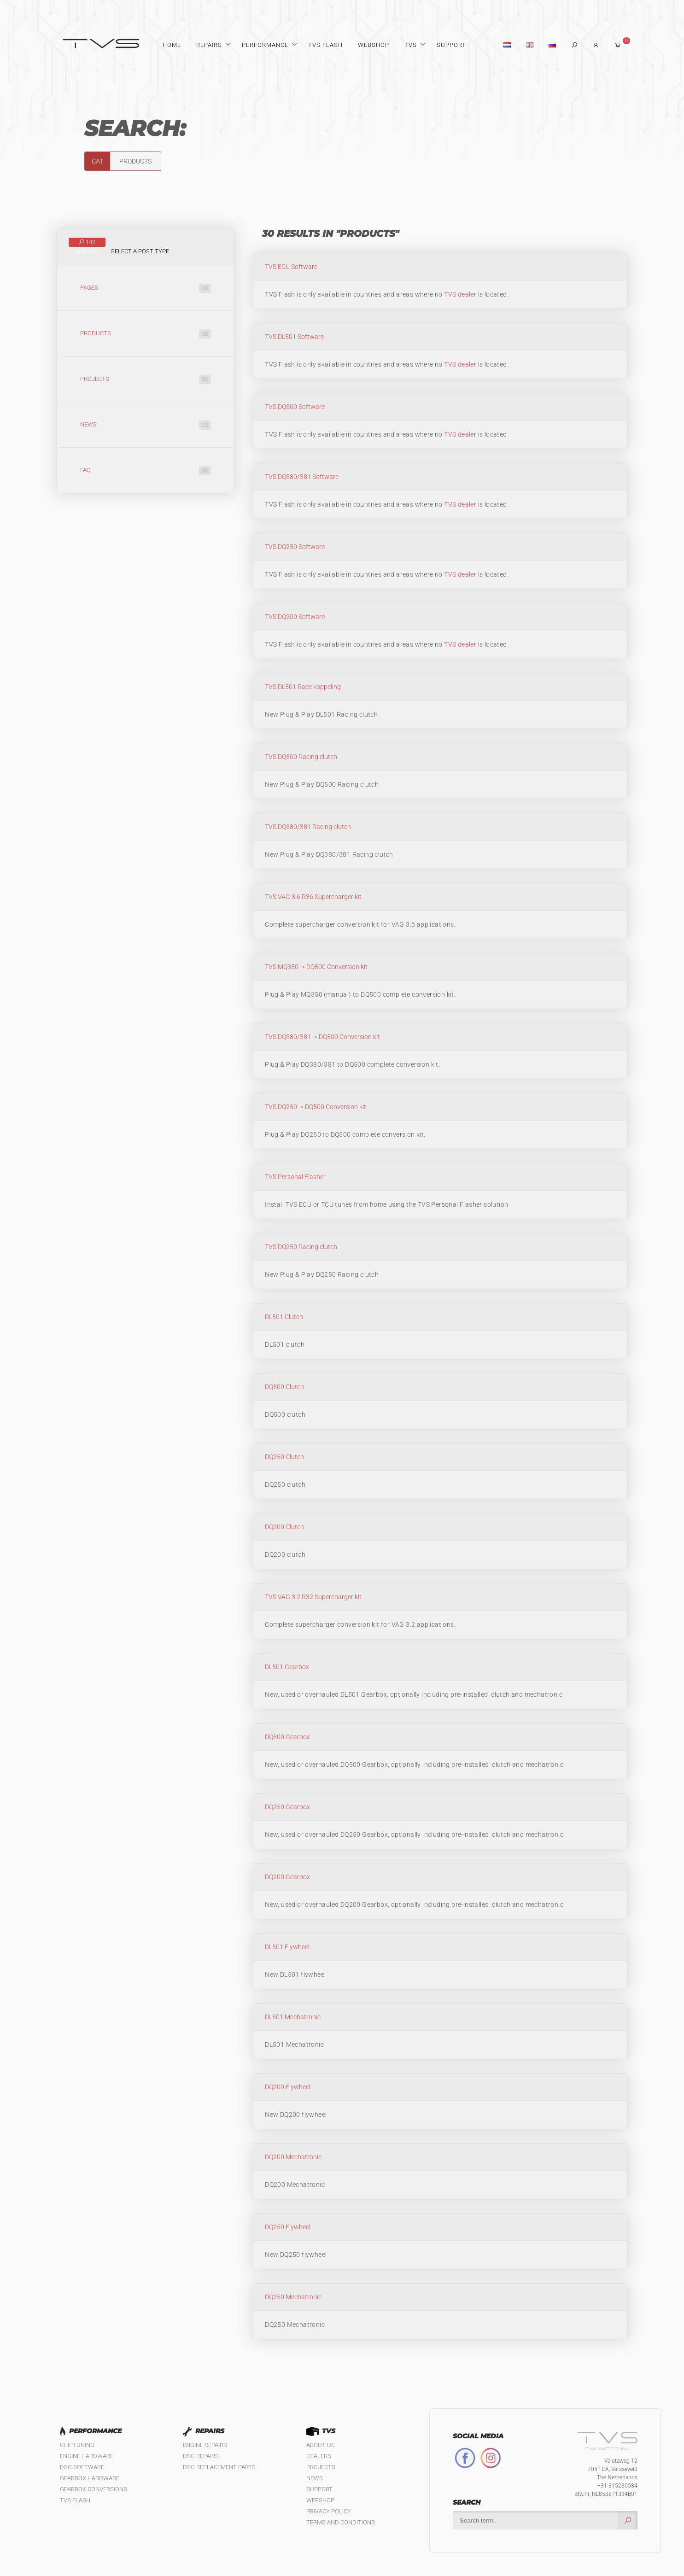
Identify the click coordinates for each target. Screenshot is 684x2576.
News (145, 425)
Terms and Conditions (340, 2522)
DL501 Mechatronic (293, 2017)
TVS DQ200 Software (295, 616)
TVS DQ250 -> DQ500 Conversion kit (315, 1106)
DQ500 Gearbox (287, 1737)
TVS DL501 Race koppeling (303, 686)
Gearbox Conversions (93, 2489)
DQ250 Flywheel (287, 2227)
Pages (145, 288)
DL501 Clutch (284, 1316)
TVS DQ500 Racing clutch (301, 756)
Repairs (209, 44)
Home (172, 44)
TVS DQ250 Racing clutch (301, 1246)
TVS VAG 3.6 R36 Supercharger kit (313, 896)
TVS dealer (460, 294)
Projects (145, 379)
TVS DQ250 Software (295, 546)
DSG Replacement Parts (219, 2467)
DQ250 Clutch (284, 1456)
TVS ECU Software (291, 266)
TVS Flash (325, 44)
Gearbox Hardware (89, 2478)
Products (145, 334)
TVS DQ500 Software (295, 406)
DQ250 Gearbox (287, 1807)
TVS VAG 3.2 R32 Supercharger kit (313, 1597)
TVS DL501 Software (294, 336)
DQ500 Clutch (284, 1386)
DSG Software (82, 2467)
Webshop (373, 44)
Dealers (318, 2456)
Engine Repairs (205, 2445)
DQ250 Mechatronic (293, 2297)
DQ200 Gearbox (287, 1877)
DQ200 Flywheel (287, 2087)
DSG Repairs (201, 2456)
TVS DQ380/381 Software (302, 476)
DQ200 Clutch (284, 1526)
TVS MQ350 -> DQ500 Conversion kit (316, 966)
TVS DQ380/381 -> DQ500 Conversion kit (322, 1036)
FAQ (145, 470)
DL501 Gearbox (287, 1667)
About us (320, 2445)
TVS (410, 44)
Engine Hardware (86, 2456)
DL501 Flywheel (287, 1947)
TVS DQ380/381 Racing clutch (308, 826)
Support (451, 44)
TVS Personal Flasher (295, 1176)
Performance (265, 44)
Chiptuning (77, 2445)
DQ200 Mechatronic (293, 2157)
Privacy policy (328, 2511)
